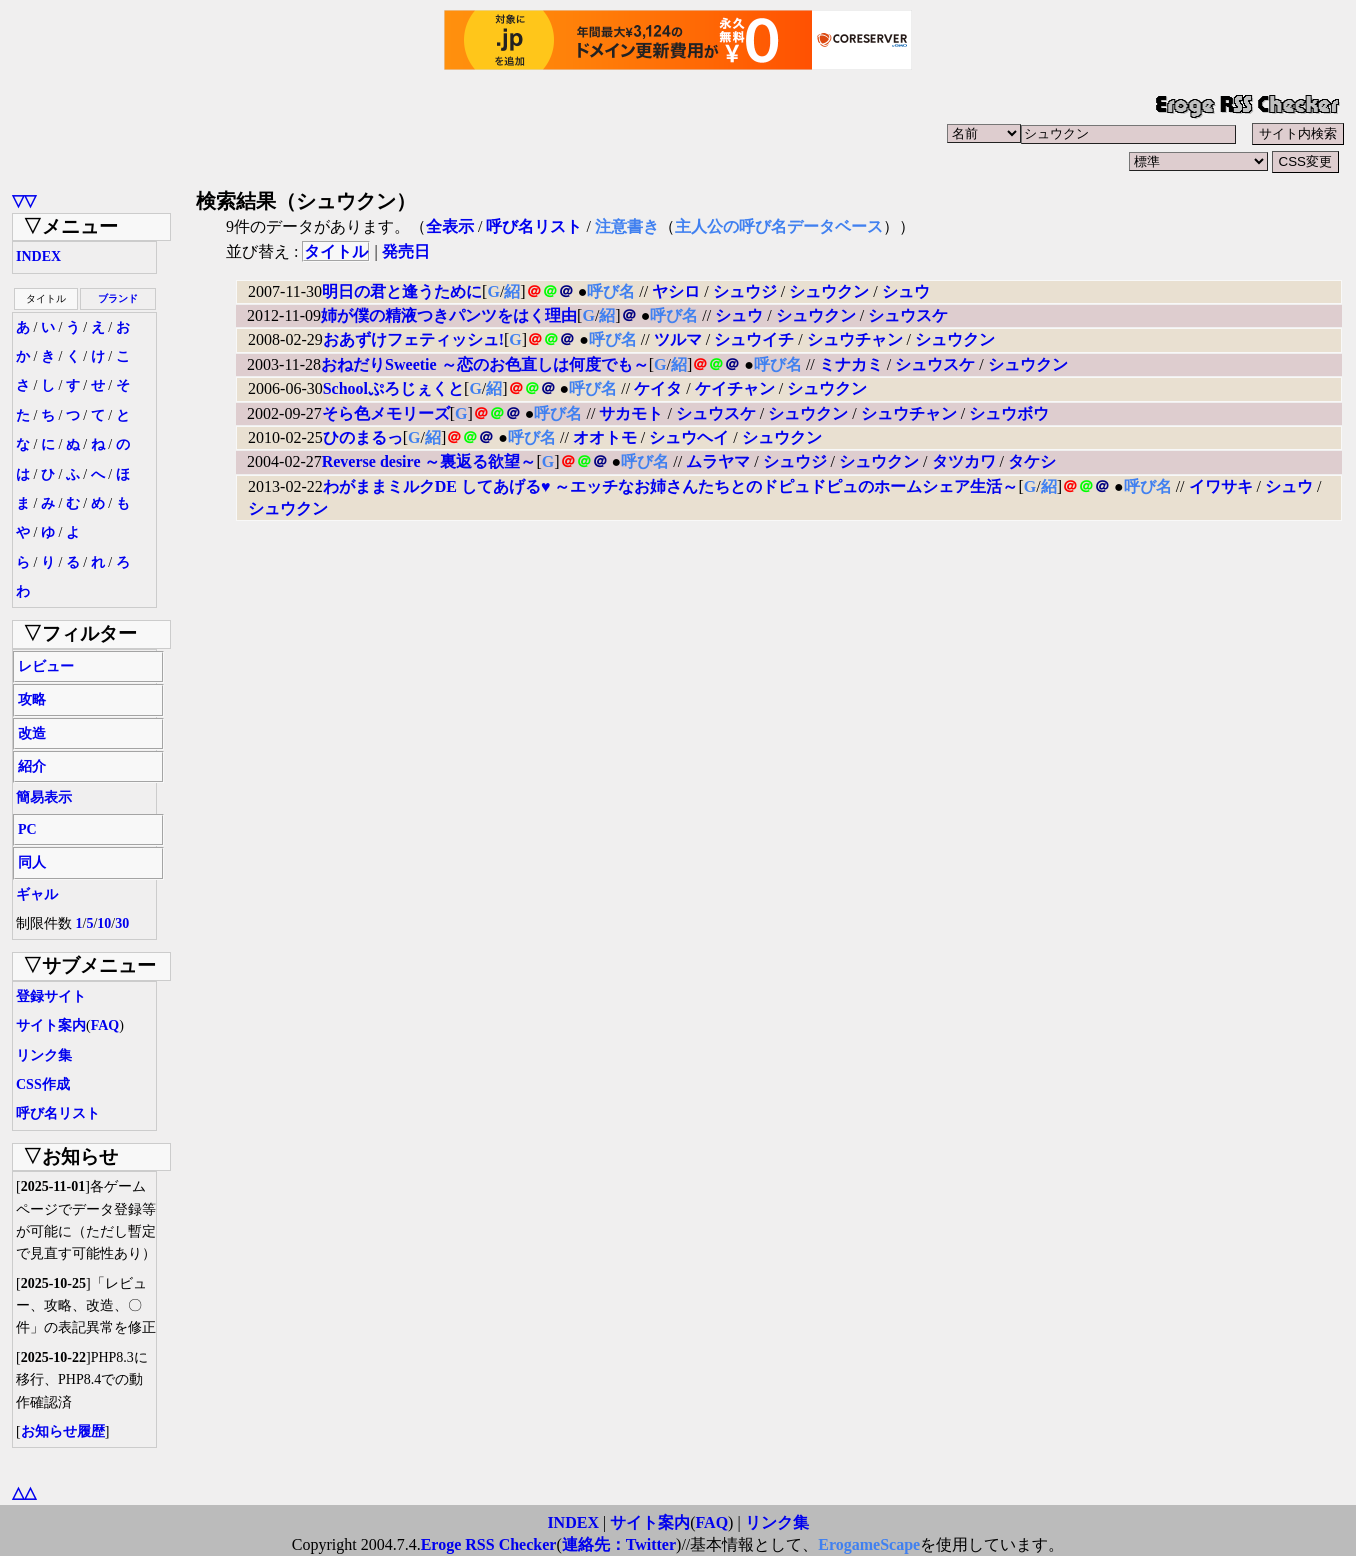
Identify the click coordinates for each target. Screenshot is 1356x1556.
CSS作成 (43, 1084)
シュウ (906, 291)
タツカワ (964, 461)
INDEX (38, 256)
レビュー (46, 666)
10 (104, 923)
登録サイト (51, 996)
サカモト (631, 413)
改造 (32, 733)
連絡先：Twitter (619, 1544)
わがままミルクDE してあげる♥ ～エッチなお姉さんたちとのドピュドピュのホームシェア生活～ (671, 486)
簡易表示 (44, 797)
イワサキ (1221, 486)
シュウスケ (908, 315)
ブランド (118, 298)
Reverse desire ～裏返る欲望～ (429, 461)
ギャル (37, 894)
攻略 (32, 699)
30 (122, 923)
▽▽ (24, 200)
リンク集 (44, 1055)
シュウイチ (754, 339)
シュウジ (745, 291)
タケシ (1032, 461)
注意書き (627, 226)
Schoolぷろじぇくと (393, 388)
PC (27, 829)
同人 (32, 862)
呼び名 (611, 291)
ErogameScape (869, 1544)
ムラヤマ (718, 461)
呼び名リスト (58, 1113)
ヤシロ (676, 291)
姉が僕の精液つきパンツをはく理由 (449, 315)
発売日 (406, 251)
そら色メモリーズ (386, 413)
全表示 (450, 226)
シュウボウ (1009, 413)
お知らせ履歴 (63, 1431)
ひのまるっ (363, 437)
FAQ (105, 1025)
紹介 (32, 766)
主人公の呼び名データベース (779, 226)
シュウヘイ (689, 437)
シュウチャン (855, 339)
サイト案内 (51, 1025)
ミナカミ (851, 364)
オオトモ (605, 437)
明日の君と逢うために (402, 291)
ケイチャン (735, 388)
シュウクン (829, 291)
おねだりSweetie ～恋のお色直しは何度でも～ (485, 364)
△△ (24, 1492)
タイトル (336, 251)
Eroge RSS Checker (489, 1544)
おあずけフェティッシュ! (413, 339)
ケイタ (658, 388)
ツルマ (678, 339)
